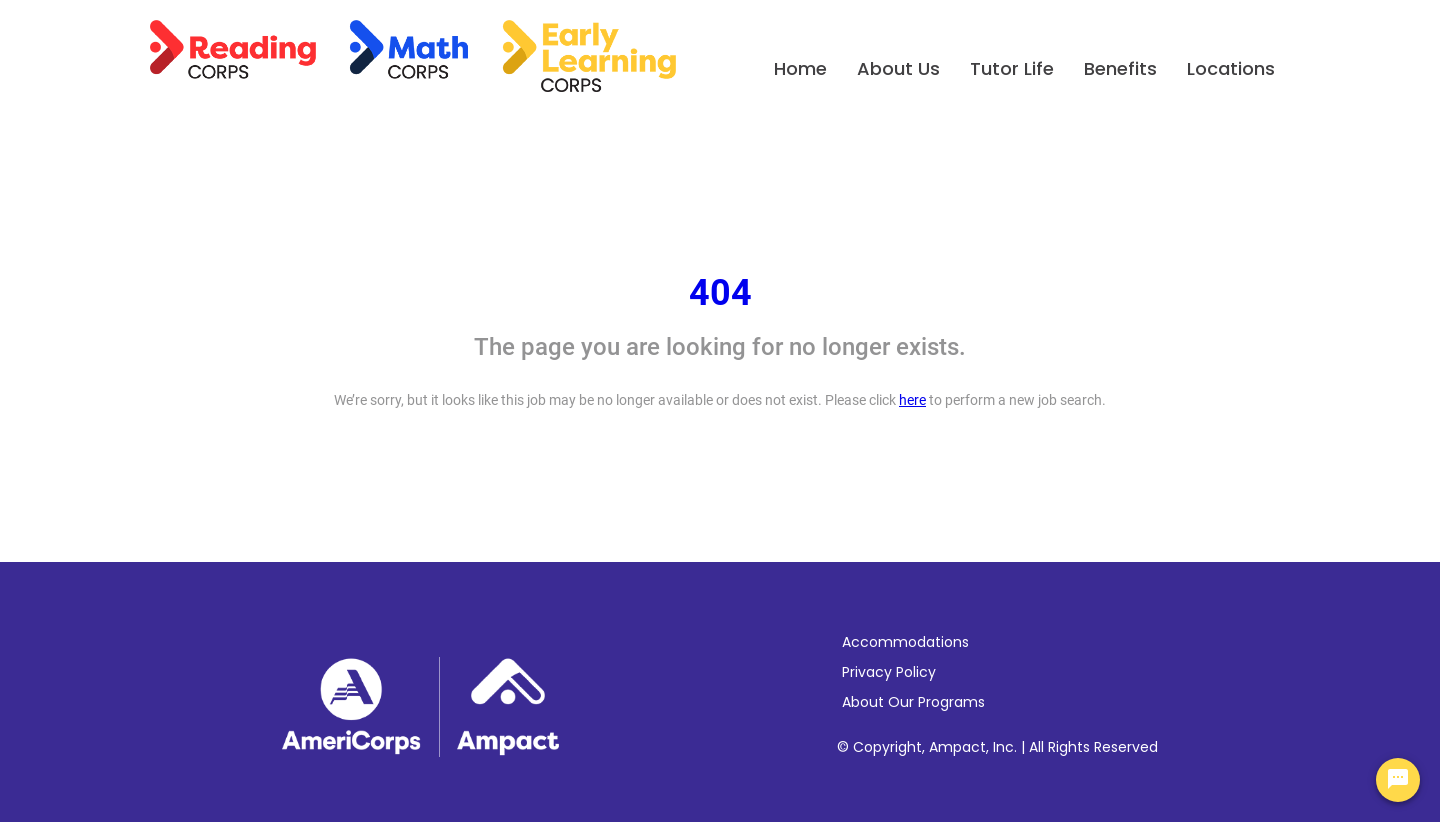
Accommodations (905, 642)
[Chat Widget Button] (1398, 780)
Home (800, 68)
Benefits (1120, 68)
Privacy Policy (889, 672)
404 (720, 293)
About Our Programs (913, 702)
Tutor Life (1012, 68)
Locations (1231, 68)
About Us (898, 68)
